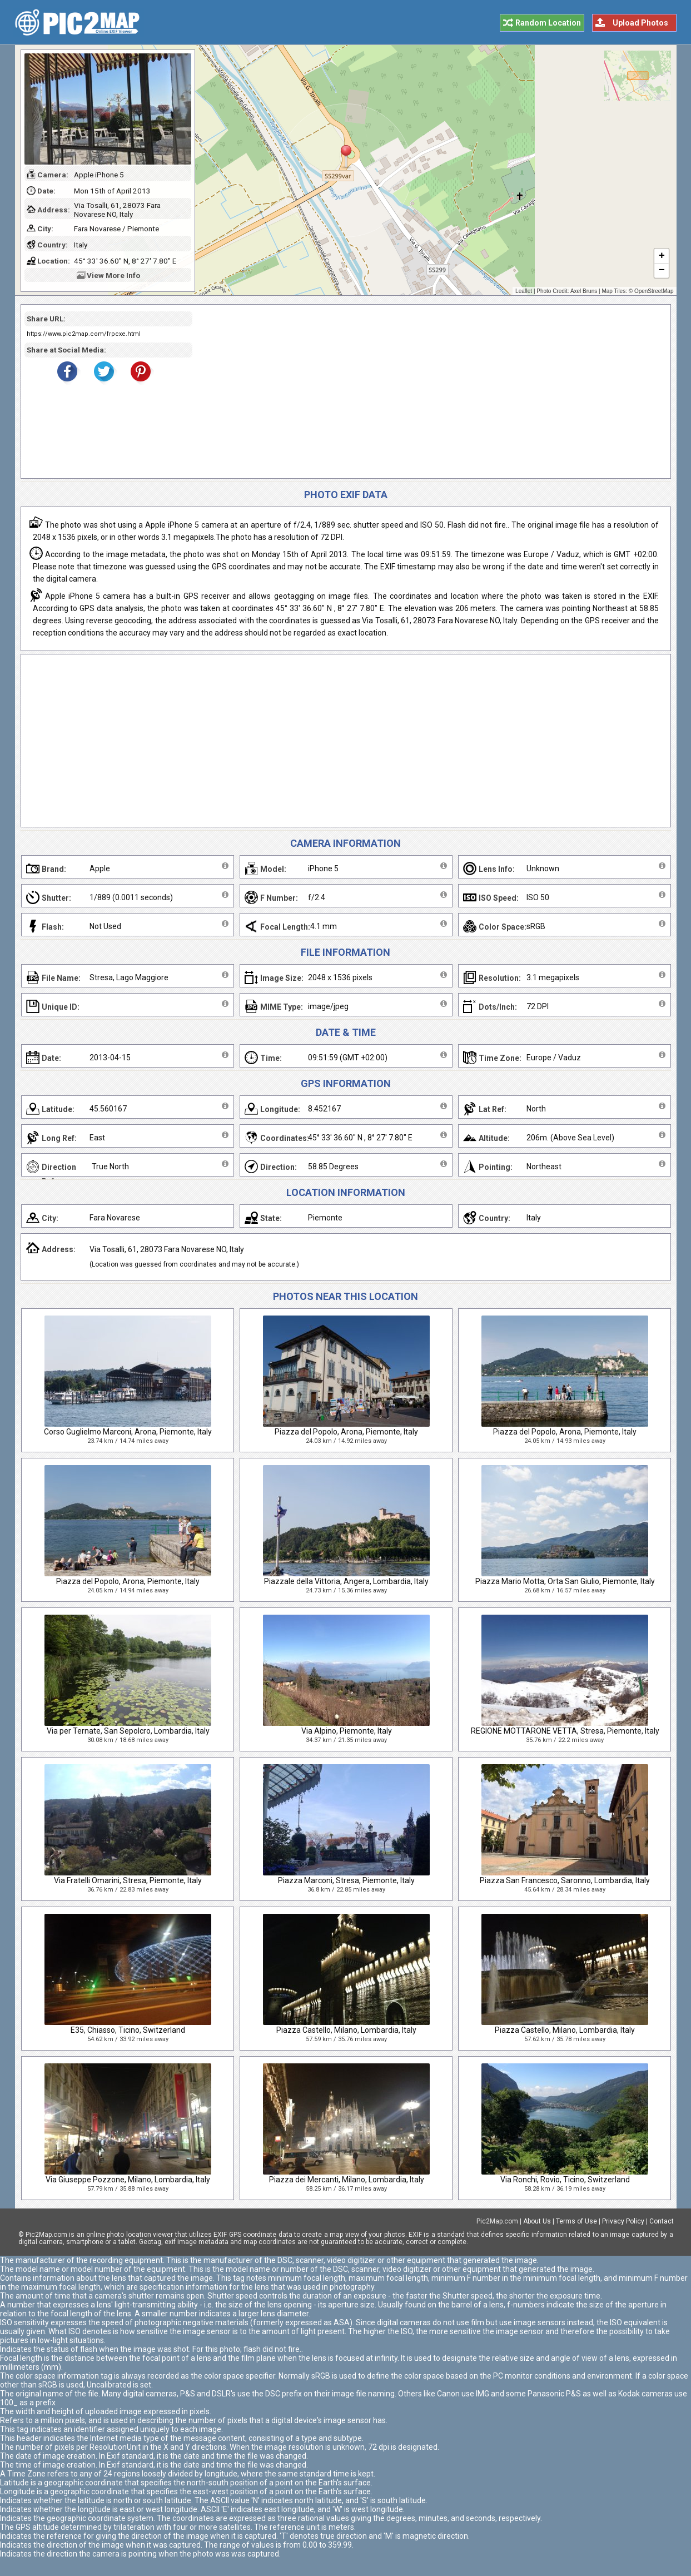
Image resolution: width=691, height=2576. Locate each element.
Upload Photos (640, 22)
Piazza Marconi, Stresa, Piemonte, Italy (346, 1880)
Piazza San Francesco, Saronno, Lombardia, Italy (565, 1880)
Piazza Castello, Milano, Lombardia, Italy (346, 2030)
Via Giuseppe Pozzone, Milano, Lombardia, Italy (128, 2179)
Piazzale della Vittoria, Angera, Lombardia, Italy (346, 1581)
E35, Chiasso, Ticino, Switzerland (128, 2030)
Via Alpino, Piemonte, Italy (346, 1730)
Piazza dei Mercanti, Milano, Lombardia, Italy (346, 2179)
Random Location (548, 22)
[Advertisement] (427, 391)
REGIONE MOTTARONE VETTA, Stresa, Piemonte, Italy (565, 1730)
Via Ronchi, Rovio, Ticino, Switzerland (565, 2179)
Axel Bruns (583, 291)
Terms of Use (576, 2221)
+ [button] (661, 256)
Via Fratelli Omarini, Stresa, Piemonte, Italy (128, 1880)
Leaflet (523, 291)
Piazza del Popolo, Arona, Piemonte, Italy (346, 1431)
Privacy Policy (623, 2221)
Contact (661, 2221)
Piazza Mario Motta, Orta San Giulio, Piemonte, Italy (565, 1581)
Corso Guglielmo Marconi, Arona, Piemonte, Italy (128, 1431)
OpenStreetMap (654, 291)
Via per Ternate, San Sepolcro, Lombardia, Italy (128, 1730)
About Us (537, 2221)
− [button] (661, 271)
